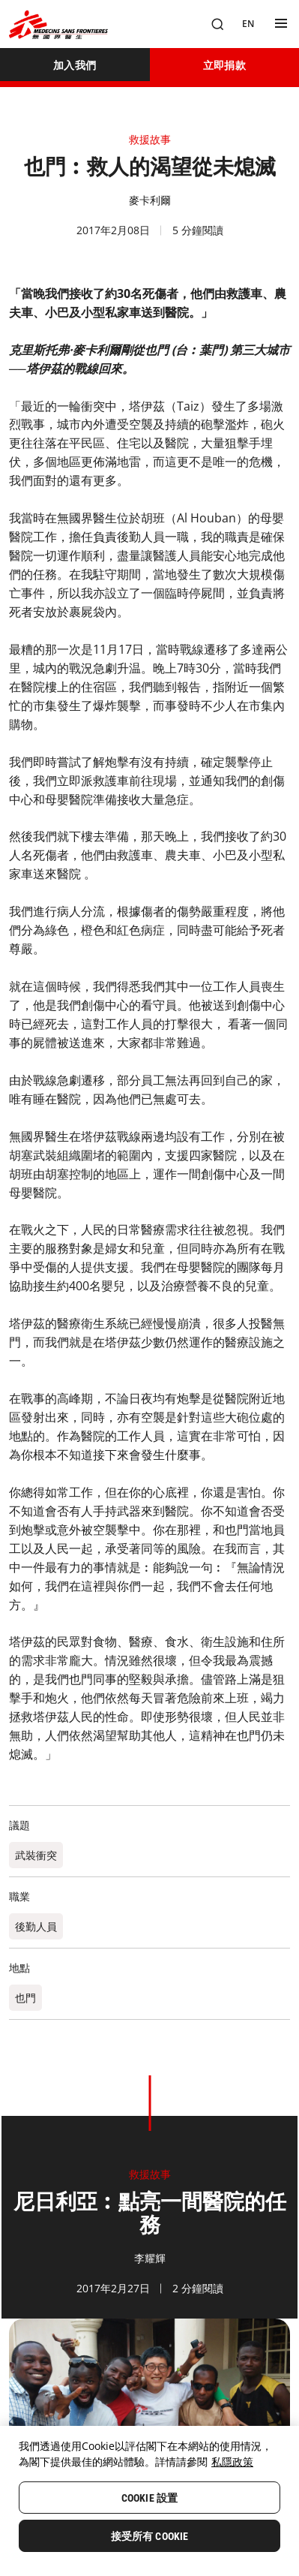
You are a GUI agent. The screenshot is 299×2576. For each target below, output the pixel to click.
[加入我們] (75, 64)
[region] (149, 2501)
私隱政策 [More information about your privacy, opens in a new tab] (232, 2461)
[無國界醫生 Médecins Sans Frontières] (58, 24)
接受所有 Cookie (150, 2536)
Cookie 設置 (149, 2498)
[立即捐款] (225, 64)
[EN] (248, 24)
